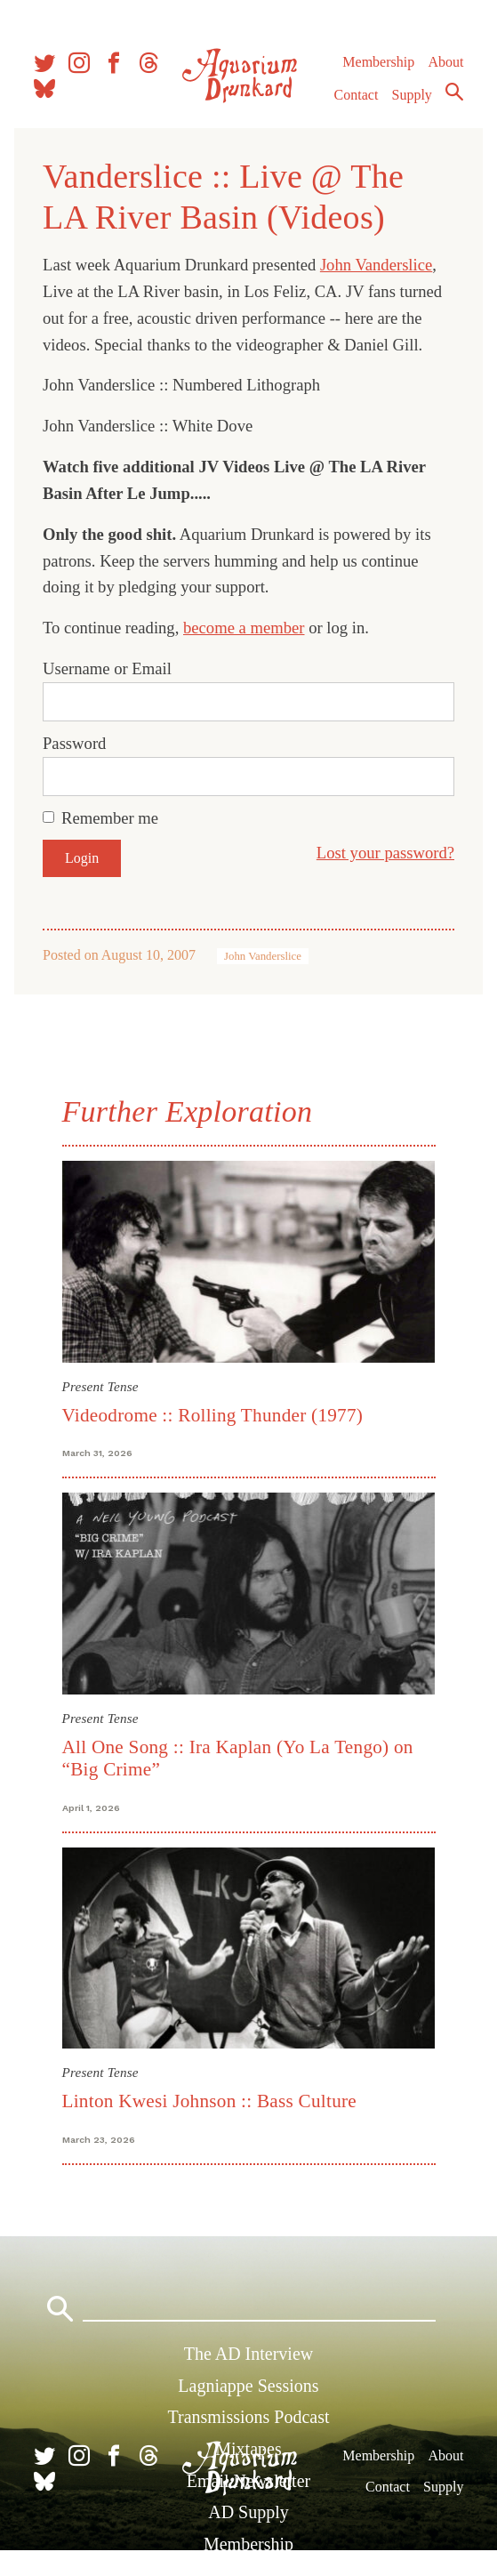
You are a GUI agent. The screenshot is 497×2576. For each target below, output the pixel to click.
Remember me (109, 818)
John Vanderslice (376, 264)
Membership (378, 61)
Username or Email (107, 668)
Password (74, 743)
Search (454, 92)
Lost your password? (385, 852)
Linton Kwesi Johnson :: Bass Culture (209, 2101)
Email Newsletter (248, 2481)
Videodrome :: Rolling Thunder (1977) (213, 1415)
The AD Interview (249, 2353)
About (445, 61)
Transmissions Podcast (248, 2417)
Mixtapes (248, 2449)
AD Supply (248, 2512)
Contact (356, 94)
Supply (412, 94)
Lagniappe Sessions (248, 2385)
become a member (244, 627)
